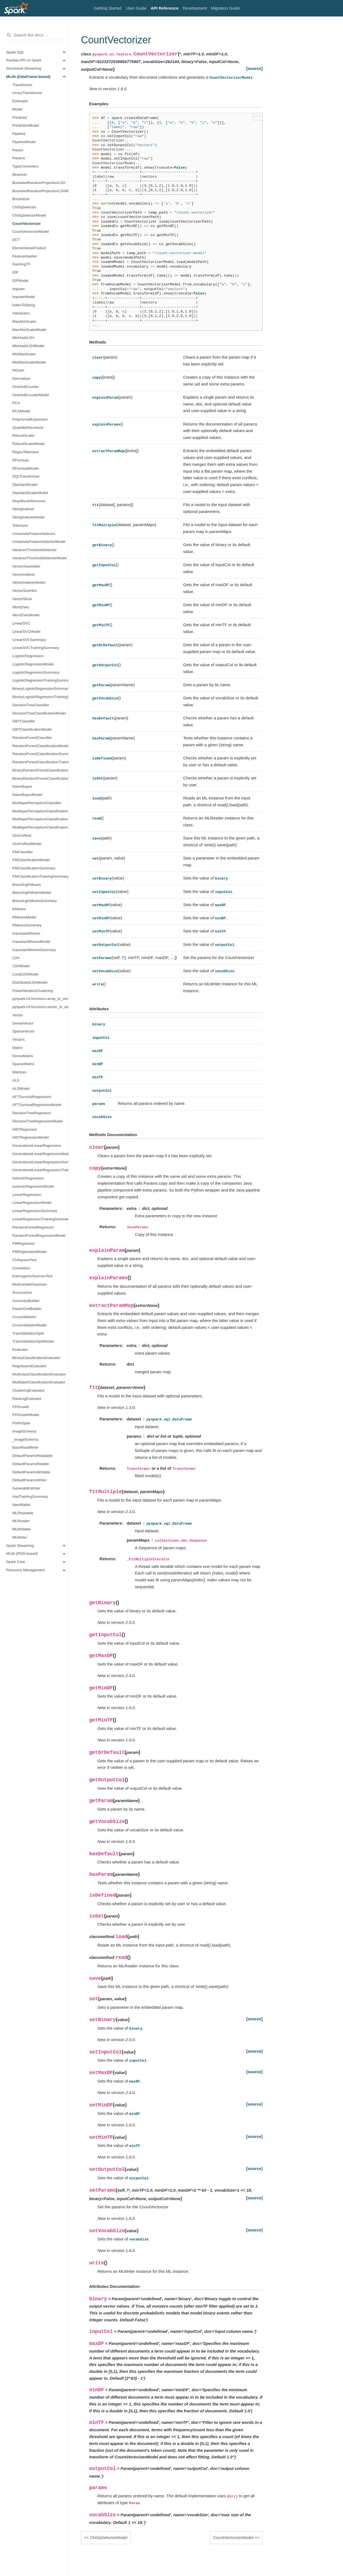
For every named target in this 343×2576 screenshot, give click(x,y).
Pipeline (18, 134)
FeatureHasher (24, 256)
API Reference (165, 8)
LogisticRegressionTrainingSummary (40, 680)
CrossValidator (24, 1317)
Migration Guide (225, 8)
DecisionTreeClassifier (30, 705)
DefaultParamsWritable (31, 1472)
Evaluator (20, 1349)
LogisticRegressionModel (33, 664)
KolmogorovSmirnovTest (32, 1276)
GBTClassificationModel (32, 729)
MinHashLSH (23, 338)
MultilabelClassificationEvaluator (39, 1382)
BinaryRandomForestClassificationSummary (40, 770)
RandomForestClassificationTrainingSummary (40, 762)
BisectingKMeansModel (31, 892)
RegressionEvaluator (29, 1366)
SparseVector (23, 1031)
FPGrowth (20, 1407)
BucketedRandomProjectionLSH (39, 183)
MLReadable (22, 1513)
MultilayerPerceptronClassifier (36, 803)
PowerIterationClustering (32, 991)
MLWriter (19, 1537)
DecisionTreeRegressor (31, 1113)
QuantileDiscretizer (28, 427)
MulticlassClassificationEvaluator (39, 1374)
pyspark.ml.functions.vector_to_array (40, 1007)
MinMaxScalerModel (29, 362)
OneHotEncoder (25, 387)
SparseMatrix (23, 1064)
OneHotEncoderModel (30, 395)
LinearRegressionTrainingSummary (40, 1219)
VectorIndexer (23, 574)
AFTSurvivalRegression (31, 1097)
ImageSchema (24, 1431)
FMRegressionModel (29, 1252)
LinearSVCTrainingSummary (35, 648)
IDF (15, 272)
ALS (15, 1080)
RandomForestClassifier (32, 738)
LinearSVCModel (26, 631)
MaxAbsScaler (24, 321)
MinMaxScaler (24, 354)
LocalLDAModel (25, 974)
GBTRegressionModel (30, 1137)
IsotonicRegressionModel (33, 1186)
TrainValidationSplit (28, 1333)
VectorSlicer (22, 599)
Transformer (22, 85)
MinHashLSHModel (28, 346)
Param (17, 150)
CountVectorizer (26, 224)
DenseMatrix (22, 1056)
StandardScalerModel (30, 493)
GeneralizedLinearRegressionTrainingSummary (40, 1170)
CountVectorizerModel (30, 231)
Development (195, 8)
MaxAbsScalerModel (29, 330)
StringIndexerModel (28, 517)
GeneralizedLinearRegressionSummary (40, 1162)
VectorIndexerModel (28, 582)
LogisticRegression (28, 656)
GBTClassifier (23, 721)
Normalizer (21, 378)
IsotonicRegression (28, 1178)
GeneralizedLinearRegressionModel (40, 1154)
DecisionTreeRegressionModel (37, 1121)
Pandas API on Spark (23, 60)
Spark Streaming (20, 1546)
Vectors (18, 1039)
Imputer (18, 289)
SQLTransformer (25, 476)
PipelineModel (24, 142)
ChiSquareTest (24, 1260)
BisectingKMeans (26, 885)
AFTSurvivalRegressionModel (36, 1105)
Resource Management (25, 1570)
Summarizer (22, 1292)
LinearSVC (21, 623)
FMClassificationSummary (33, 868)
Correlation (21, 1268)
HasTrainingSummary (30, 1496)
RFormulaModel (25, 468)
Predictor (19, 117)
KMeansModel (24, 917)
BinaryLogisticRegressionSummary (40, 688)
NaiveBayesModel (27, 795)
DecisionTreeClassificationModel (39, 713)
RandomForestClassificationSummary (40, 754)
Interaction (21, 313)
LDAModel (21, 966)
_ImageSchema (25, 1439)
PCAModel (21, 411)
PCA (16, 403)
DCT (16, 240)
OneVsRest (21, 835)
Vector (17, 1015)
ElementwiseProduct (29, 248)
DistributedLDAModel (29, 982)
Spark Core (15, 1562)
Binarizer (19, 174)
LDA (15, 958)
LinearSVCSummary (29, 640)
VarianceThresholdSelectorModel (39, 558)
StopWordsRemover (29, 501)
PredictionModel (25, 125)
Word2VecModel (25, 615)
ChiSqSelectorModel (29, 215)
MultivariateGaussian (29, 1284)
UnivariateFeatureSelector (33, 534)
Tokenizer (20, 525)
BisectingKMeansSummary (34, 901)
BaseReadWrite (25, 1447)
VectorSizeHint (24, 591)
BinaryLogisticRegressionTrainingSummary (40, 697)
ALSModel (20, 1088)
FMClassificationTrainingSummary (40, 876)
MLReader (21, 1521)
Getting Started (108, 8)
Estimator (20, 101)
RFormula (20, 460)
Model (17, 109)
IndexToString (23, 305)
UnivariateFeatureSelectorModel (39, 542)
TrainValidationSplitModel (33, 1341)
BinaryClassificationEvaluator (36, 1358)
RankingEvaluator (27, 1399)
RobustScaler (23, 435)
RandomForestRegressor (33, 1227)
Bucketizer (21, 199)
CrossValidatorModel (29, 1325)
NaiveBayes (22, 786)
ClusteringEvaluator (28, 1390)
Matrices (19, 1072)
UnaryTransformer (27, 93)
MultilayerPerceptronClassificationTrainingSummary (40, 827)
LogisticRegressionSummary (35, 672)
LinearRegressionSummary (34, 1211)
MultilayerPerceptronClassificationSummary (40, 819)
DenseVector (22, 1023)
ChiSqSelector (24, 207)
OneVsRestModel (26, 844)
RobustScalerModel (28, 444)
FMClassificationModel (31, 860)
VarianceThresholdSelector (34, 550)
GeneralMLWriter (26, 1488)
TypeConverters (25, 166)
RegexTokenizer (25, 452)
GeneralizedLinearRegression (36, 1146)
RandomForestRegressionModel (39, 1235)
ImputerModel (23, 297)
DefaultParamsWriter (29, 1480)
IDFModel (20, 281)
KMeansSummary (27, 925)
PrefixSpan (21, 1423)
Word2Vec (20, 607)
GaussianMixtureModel (31, 942)
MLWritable (21, 1529)
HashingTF (21, 264)
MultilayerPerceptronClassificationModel (40, 811)
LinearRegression (26, 1195)
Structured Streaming (23, 68)
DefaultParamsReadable (32, 1456)
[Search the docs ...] (34, 35)
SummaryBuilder (26, 1301)
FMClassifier (22, 852)
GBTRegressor (24, 1129)
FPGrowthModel (25, 1415)
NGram (18, 370)
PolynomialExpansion (30, 419)
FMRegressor (23, 1243)
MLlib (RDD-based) (22, 1553)
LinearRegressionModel (32, 1203)
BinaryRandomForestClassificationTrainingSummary (40, 778)
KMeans (19, 909)
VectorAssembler (26, 566)
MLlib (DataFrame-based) (28, 77)
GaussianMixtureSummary (34, 950)
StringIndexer (23, 509)
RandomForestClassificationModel (40, 746)
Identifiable (21, 1505)
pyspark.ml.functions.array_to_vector (40, 999)
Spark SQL (15, 52)
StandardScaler (25, 485)
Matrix (17, 1048)
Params (18, 158)
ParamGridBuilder (27, 1309)
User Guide (136, 8)
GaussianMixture (26, 933)
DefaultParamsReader (30, 1464)
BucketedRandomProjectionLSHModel (40, 191)
